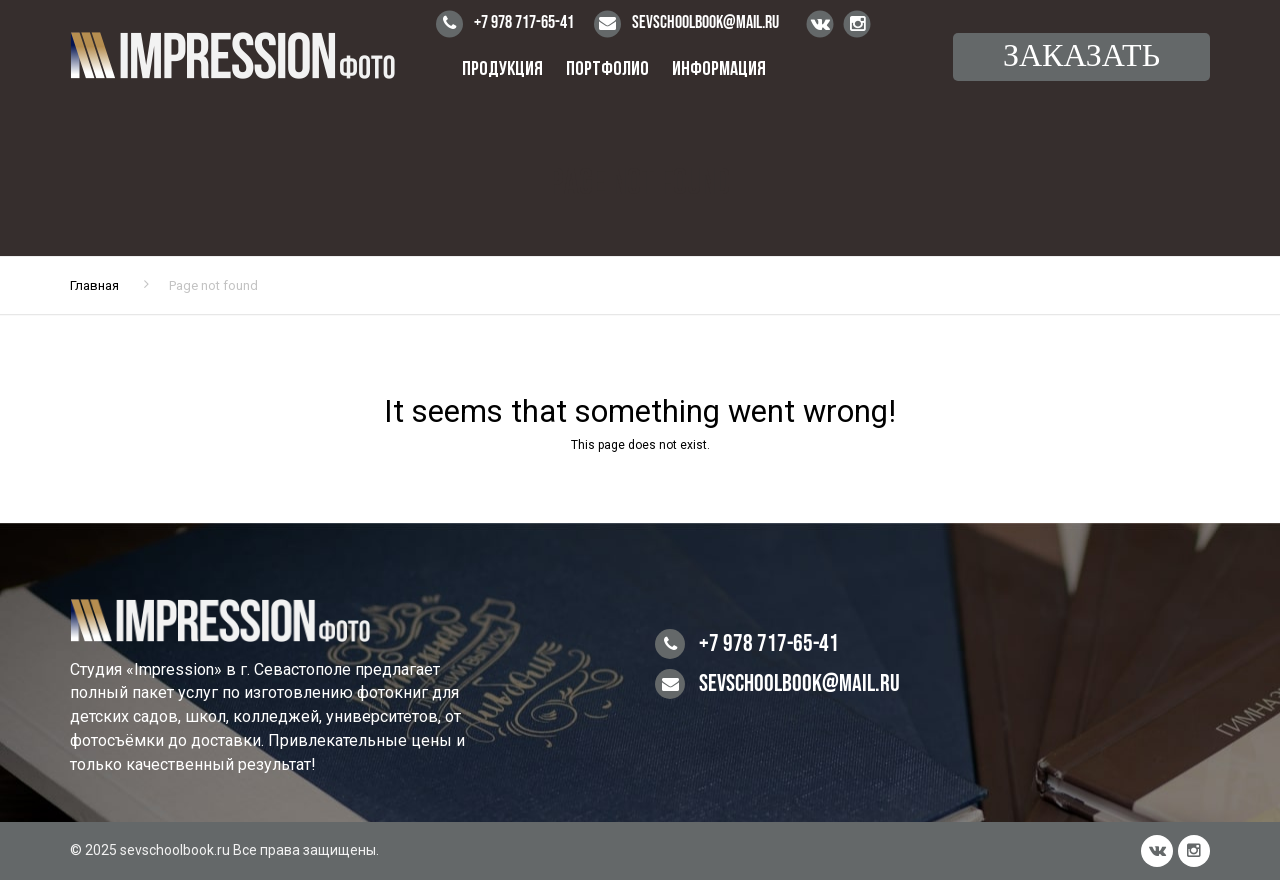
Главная (94, 285)
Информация (719, 70)
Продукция (502, 70)
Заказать (1081, 56)
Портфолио (607, 70)
